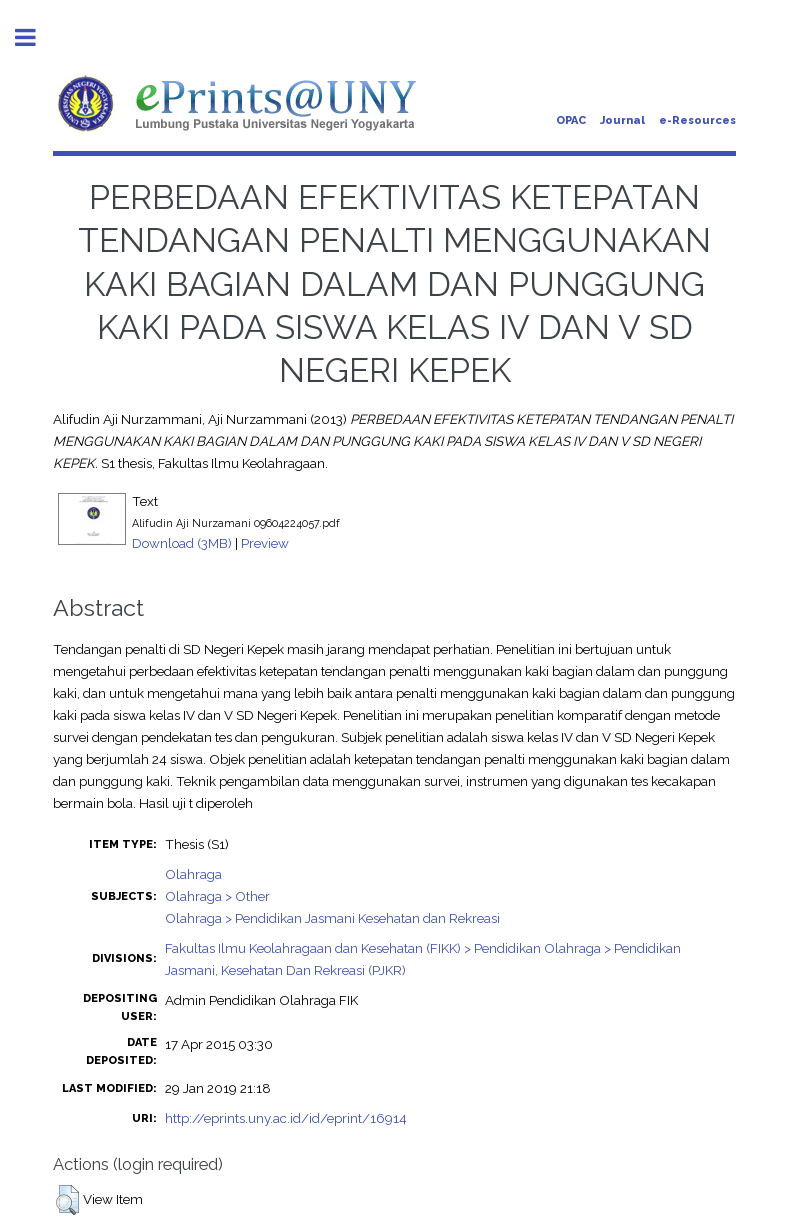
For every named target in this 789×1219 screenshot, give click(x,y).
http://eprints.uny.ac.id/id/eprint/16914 (286, 1118)
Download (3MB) (182, 543)
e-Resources (697, 120)
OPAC (571, 120)
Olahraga (193, 874)
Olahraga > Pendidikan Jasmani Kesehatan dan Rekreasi (332, 918)
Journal (622, 120)
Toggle (36, 37)
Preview (265, 543)
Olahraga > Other (217, 896)
